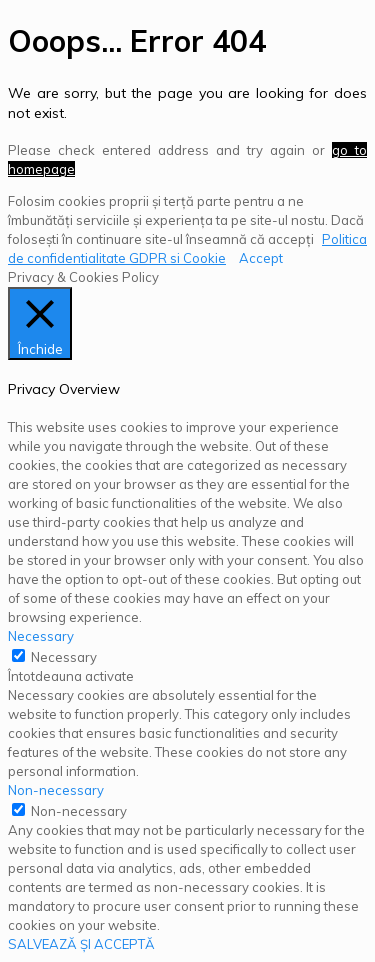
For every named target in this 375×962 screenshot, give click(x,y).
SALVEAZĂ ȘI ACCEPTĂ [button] (81, 944)
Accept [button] (261, 258)
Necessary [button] (41, 636)
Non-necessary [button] (56, 790)
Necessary (64, 657)
